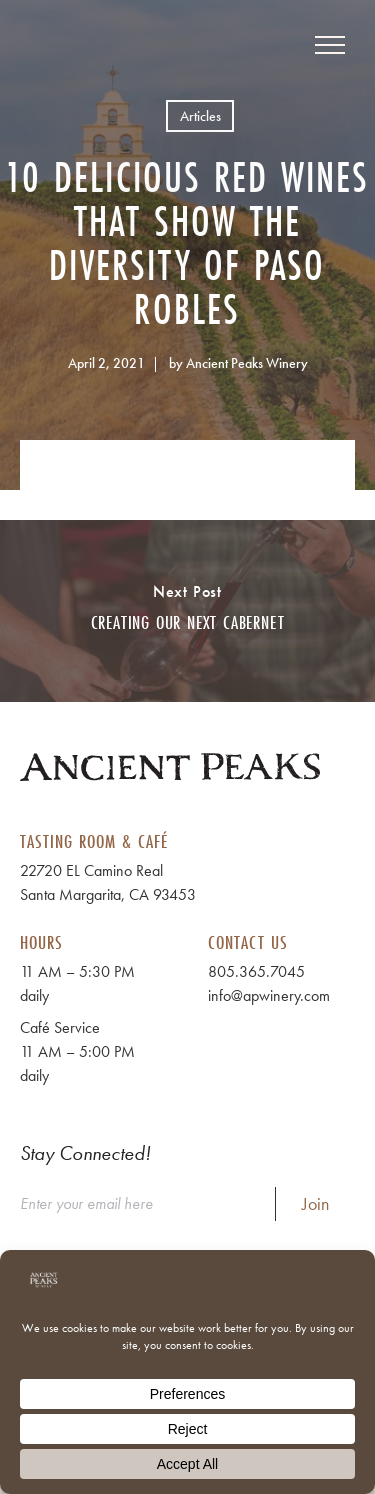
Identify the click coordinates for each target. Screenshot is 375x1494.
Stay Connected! (85, 1153)
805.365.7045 (256, 971)
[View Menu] (330, 45)
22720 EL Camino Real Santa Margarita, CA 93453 (108, 882)
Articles (200, 116)
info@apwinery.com (269, 995)
